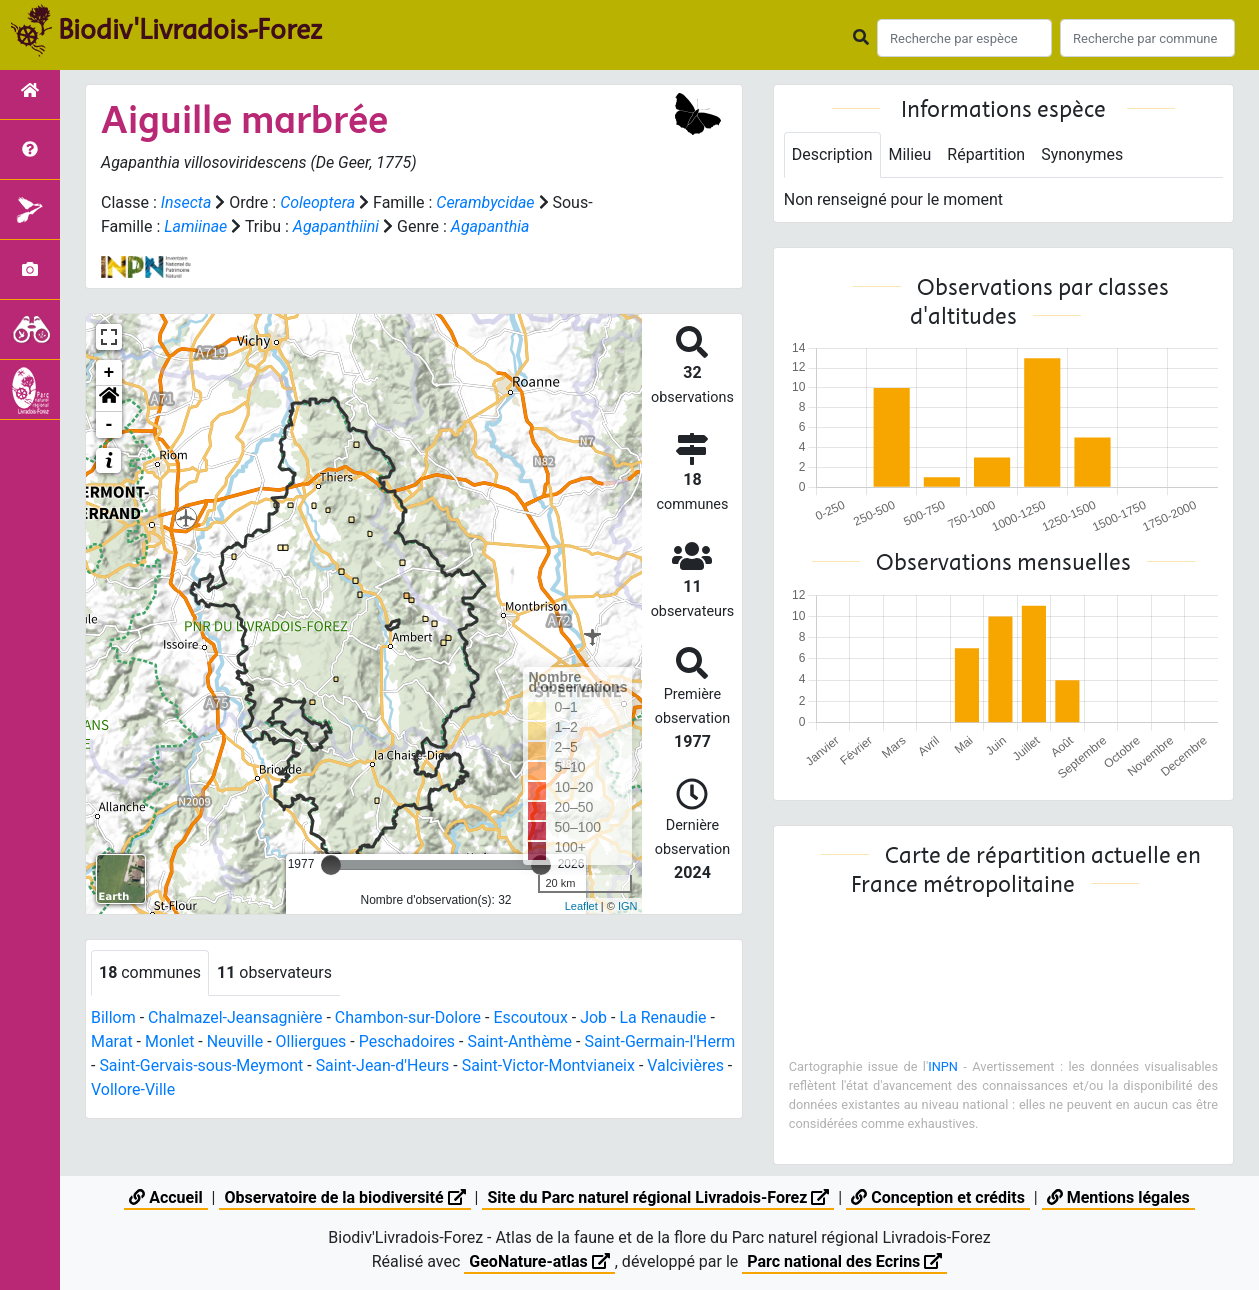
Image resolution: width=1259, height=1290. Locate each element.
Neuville (235, 1041)
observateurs (274, 972)
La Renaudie (664, 1017)
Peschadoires (407, 1041)
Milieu (910, 154)
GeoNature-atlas (539, 1261)
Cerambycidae (486, 202)
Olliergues (311, 1041)
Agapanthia (490, 226)
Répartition (987, 154)
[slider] (331, 865)
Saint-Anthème (520, 1041)
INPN (943, 1066)
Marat (112, 1041)
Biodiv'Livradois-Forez (190, 29)
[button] (109, 399)
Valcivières (129, 1089)
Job (594, 1017)
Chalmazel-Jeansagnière (235, 1017)
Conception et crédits (938, 1197)
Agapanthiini (336, 226)
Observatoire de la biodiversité (344, 1197)
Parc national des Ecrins (844, 1261)
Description (832, 154)
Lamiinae (195, 226)
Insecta (186, 202)
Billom (113, 1017)
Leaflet (581, 906)
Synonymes (1083, 154)
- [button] (109, 425)
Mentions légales (1118, 1197)
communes (150, 972)
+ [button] (109, 373)
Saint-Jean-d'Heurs (433, 1065)
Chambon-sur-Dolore (408, 1017)
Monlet (170, 1041)
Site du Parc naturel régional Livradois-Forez (658, 1197)
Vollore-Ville (222, 1089)
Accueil (165, 1197)
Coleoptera (317, 202)
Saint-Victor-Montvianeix (600, 1065)
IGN (628, 906)
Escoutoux (531, 1017)
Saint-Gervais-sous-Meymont (251, 1065)
